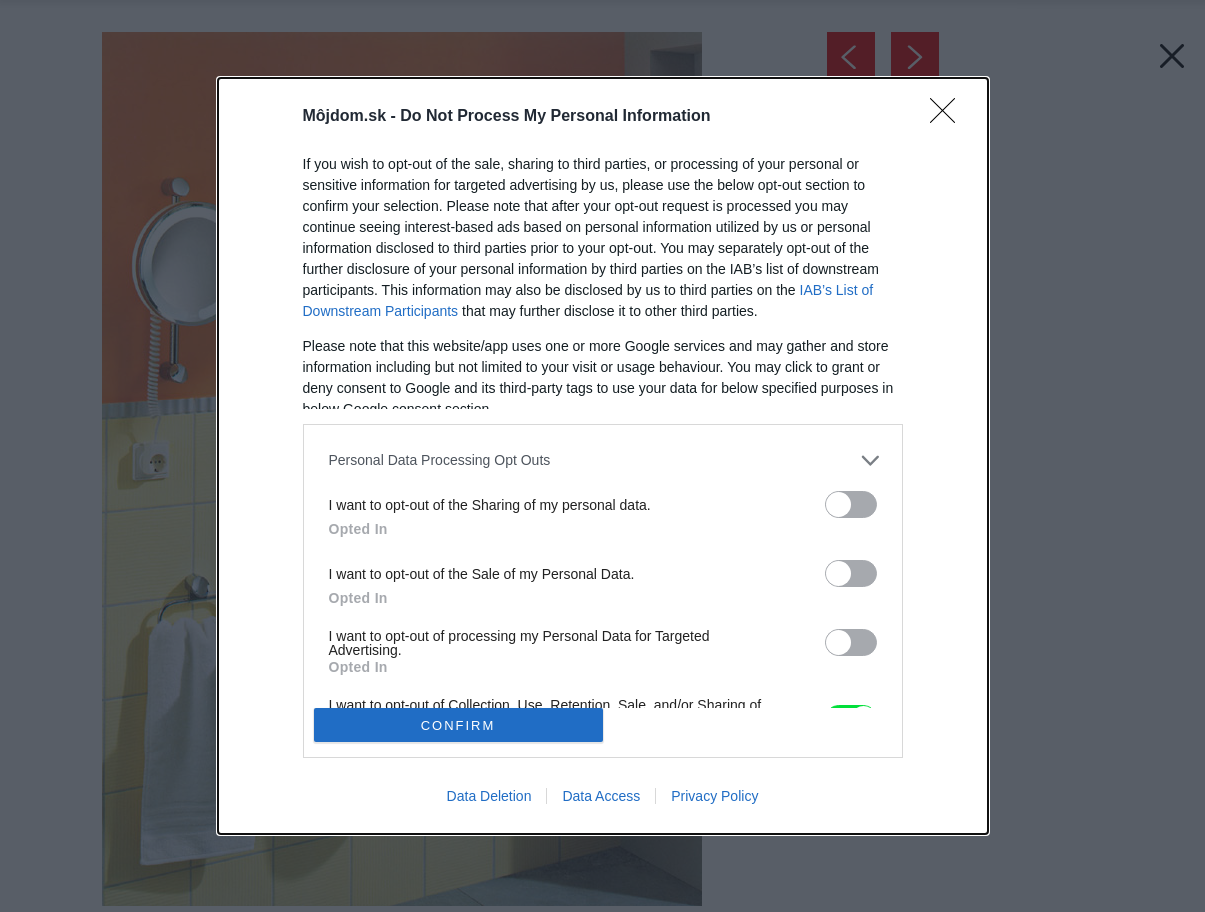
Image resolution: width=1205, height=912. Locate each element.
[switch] (851, 504)
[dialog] (603, 456)
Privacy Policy (714, 796)
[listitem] (603, 460)
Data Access (601, 796)
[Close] (949, 117)
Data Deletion (489, 796)
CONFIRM (458, 725)
